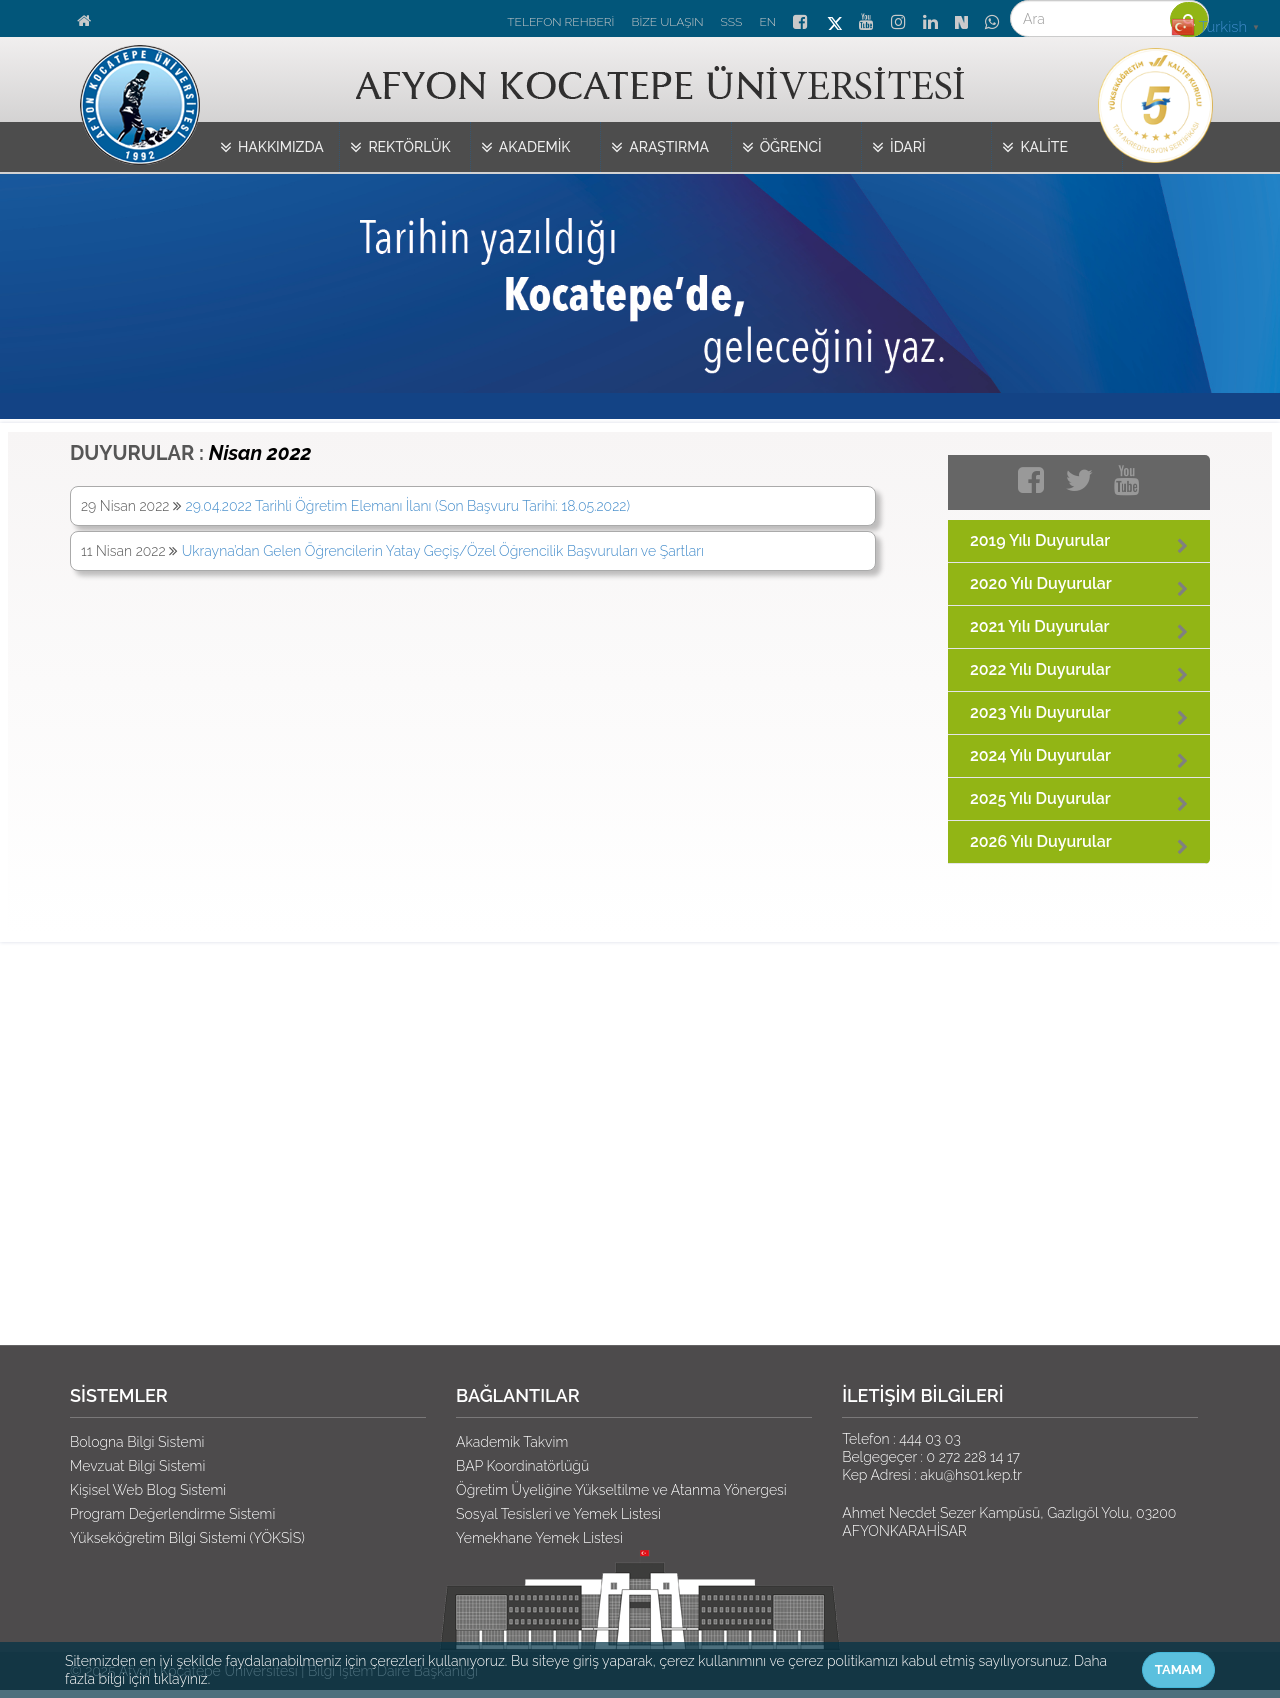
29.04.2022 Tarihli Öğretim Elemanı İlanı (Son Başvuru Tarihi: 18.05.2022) (408, 506)
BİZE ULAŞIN (667, 22)
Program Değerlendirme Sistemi (172, 1514)
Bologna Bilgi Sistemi (137, 1442)
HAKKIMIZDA (272, 148)
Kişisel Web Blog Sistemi (148, 1490)
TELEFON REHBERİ (560, 22)
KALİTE (1035, 148)
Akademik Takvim (512, 1442)
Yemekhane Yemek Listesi (539, 1538)
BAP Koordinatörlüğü (522, 1466)
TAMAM (1178, 1669)
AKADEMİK (526, 148)
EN (767, 22)
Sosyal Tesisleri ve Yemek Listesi (558, 1514)
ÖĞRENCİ (782, 148)
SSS (732, 22)
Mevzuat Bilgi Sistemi (137, 1466)
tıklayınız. (182, 1679)
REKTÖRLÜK (400, 148)
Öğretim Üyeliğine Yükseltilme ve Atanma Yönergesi (621, 1490)
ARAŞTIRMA (660, 148)
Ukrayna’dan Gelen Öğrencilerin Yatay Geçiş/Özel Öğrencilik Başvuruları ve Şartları (443, 551)
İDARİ (899, 148)
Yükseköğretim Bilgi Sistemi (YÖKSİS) (187, 1538)
